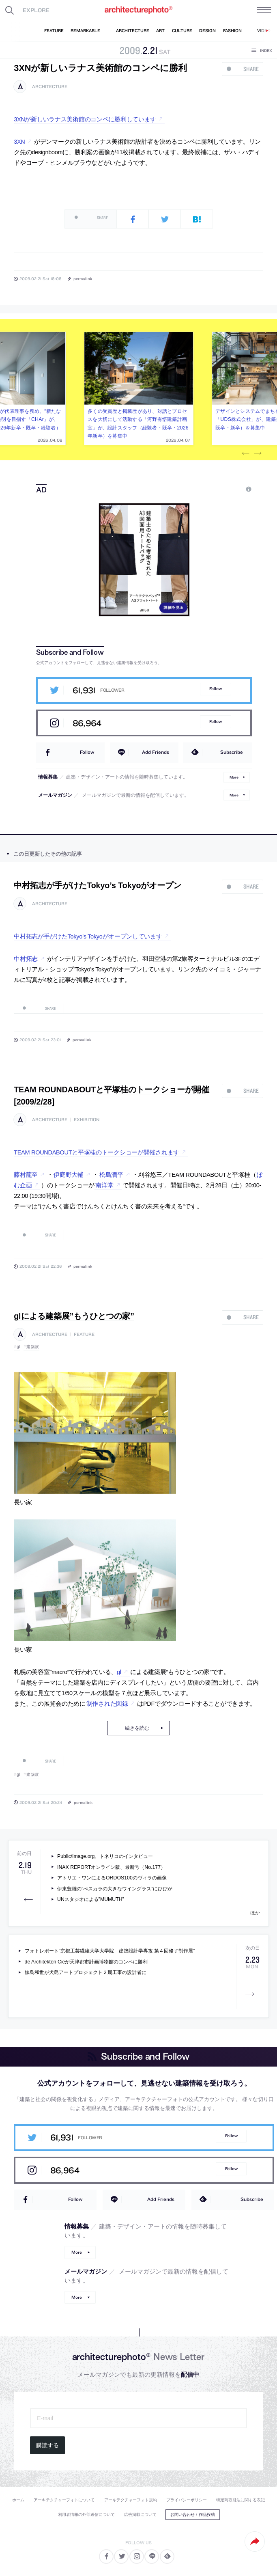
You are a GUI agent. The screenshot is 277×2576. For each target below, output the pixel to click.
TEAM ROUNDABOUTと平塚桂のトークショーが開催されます (96, 1152)
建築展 (32, 1346)
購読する (47, 2445)
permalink (82, 278)
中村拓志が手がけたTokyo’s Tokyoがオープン (97, 885)
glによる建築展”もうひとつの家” (74, 1316)
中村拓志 (26, 959)
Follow (215, 688)
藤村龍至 (26, 1174)
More (234, 777)
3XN (19, 141)
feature (84, 1334)
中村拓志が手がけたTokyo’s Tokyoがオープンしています (88, 936)
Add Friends (155, 752)
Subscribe (231, 752)
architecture (49, 86)
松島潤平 (111, 1174)
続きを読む (137, 1728)
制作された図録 (107, 1703)
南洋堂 (104, 1185)
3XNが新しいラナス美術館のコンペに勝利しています (85, 119)
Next (257, 453)
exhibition (86, 1119)
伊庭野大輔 (69, 1174)
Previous (245, 453)
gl (18, 1346)
